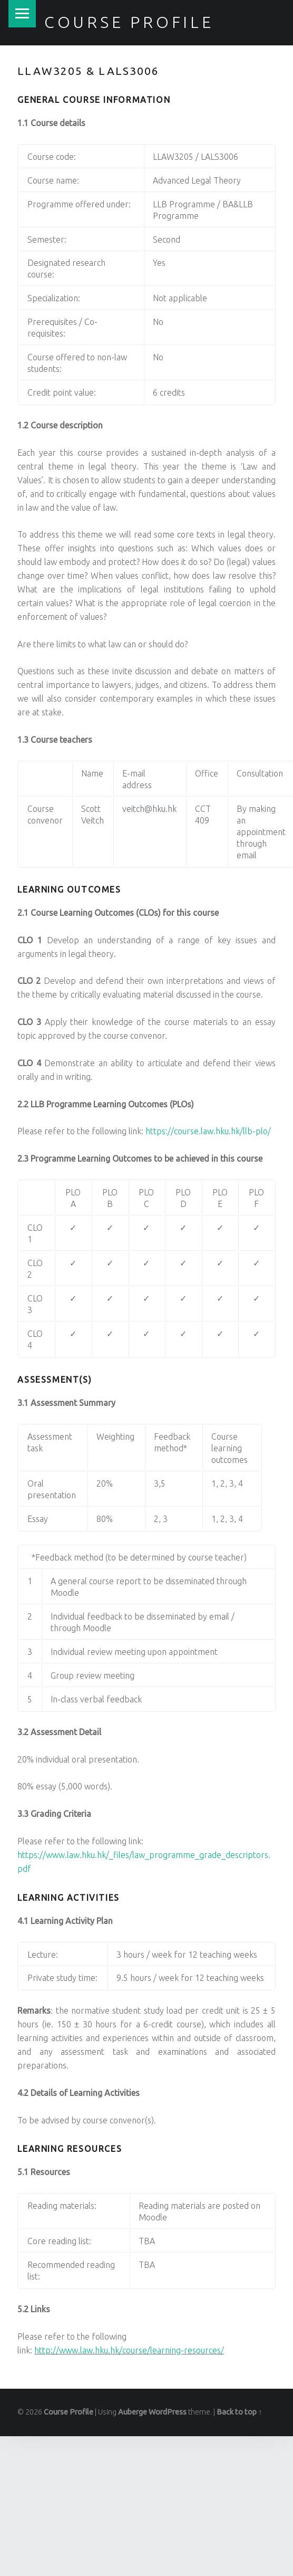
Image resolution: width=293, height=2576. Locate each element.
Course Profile (129, 22)
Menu (22, 13)
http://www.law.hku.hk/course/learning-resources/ (129, 2350)
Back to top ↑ (239, 2412)
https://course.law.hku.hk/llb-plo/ (208, 1131)
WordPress (168, 2412)
